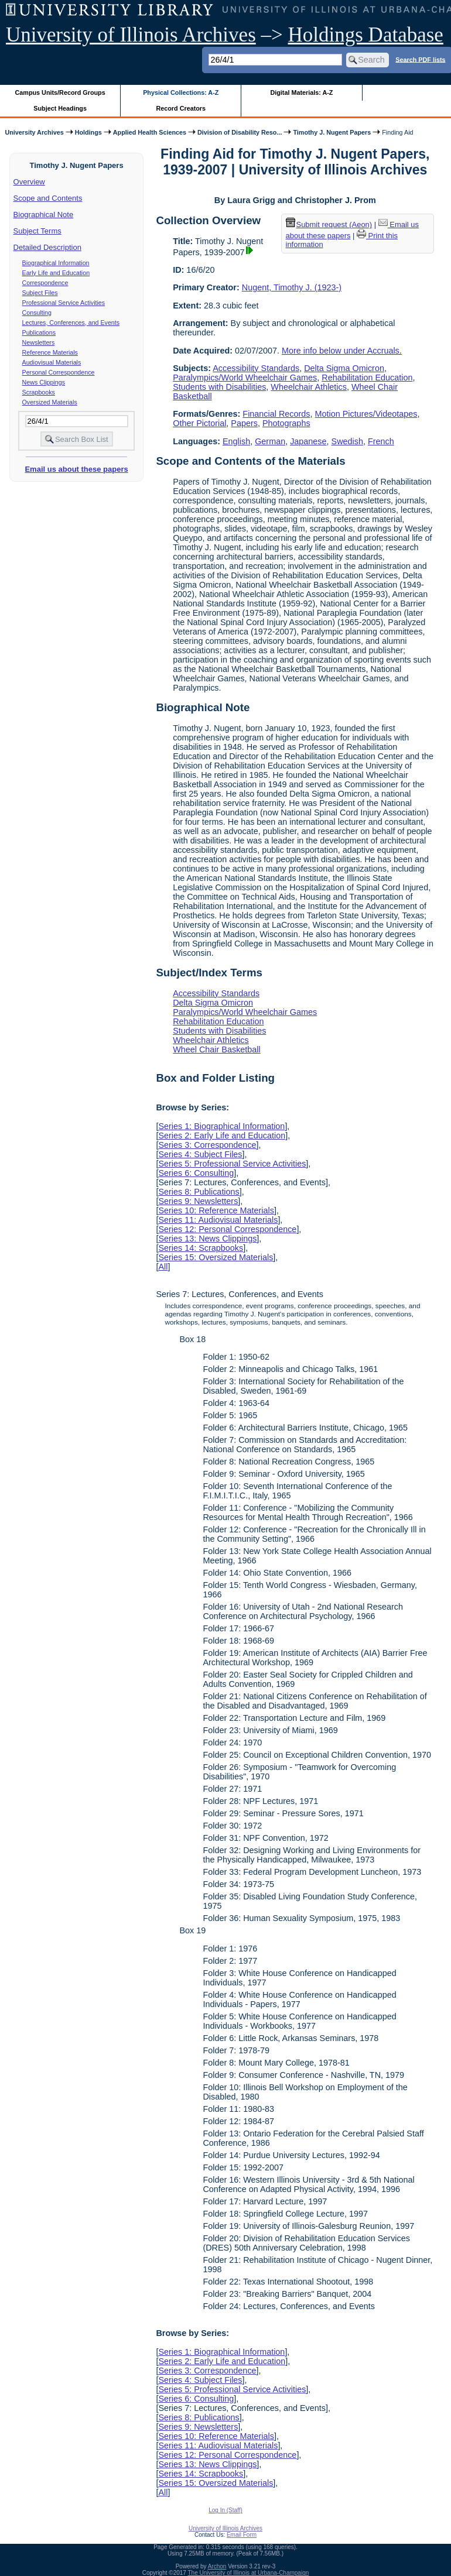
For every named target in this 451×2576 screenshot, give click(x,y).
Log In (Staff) (225, 2510)
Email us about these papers (76, 469)
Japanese (308, 441)
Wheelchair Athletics (309, 387)
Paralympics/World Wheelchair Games (245, 377)
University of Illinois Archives (131, 34)
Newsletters (38, 342)
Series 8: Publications (198, 1191)
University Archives (34, 132)
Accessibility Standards (256, 368)
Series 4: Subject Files (200, 1154)
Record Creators (181, 108)
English (236, 441)
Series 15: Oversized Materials (215, 1257)
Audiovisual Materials (51, 362)
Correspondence (45, 282)
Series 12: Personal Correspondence (227, 1229)
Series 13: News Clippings (207, 1238)
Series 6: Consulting (196, 1173)
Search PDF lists (420, 59)
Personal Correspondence (58, 372)
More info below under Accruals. (342, 350)
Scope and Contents (48, 198)
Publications (39, 332)
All (163, 1266)
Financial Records (276, 414)
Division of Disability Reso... (239, 132)
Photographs (286, 423)
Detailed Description (47, 247)
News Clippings (43, 382)
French (381, 441)
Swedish (347, 441)
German (270, 441)
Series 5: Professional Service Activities (232, 1163)
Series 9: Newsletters (198, 1201)
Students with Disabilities (219, 387)
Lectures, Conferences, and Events (70, 322)
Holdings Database (365, 34)
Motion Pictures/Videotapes (366, 414)
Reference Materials (50, 352)
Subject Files (40, 292)
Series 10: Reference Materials (216, 1210)
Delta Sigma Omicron (344, 368)
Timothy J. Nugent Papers (332, 132)
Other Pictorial (199, 423)
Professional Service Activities (63, 302)
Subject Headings (60, 108)
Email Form (242, 2535)
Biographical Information (56, 262)
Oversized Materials (49, 402)
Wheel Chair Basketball (217, 1049)
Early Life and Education (56, 272)
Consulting (37, 312)
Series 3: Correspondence (207, 1145)
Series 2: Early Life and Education (221, 1135)
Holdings (88, 132)
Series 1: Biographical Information (221, 1126)
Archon (217, 2566)
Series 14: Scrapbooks (200, 1248)
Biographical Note (43, 214)
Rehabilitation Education (367, 377)
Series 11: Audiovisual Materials (218, 1219)
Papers (244, 423)
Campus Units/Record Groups (60, 92)
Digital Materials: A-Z (301, 92)
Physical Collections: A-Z (180, 92)
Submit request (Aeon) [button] (329, 224)
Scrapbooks (38, 392)
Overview (29, 181)
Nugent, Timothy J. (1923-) (291, 287)
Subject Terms (37, 231)
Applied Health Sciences (149, 132)
